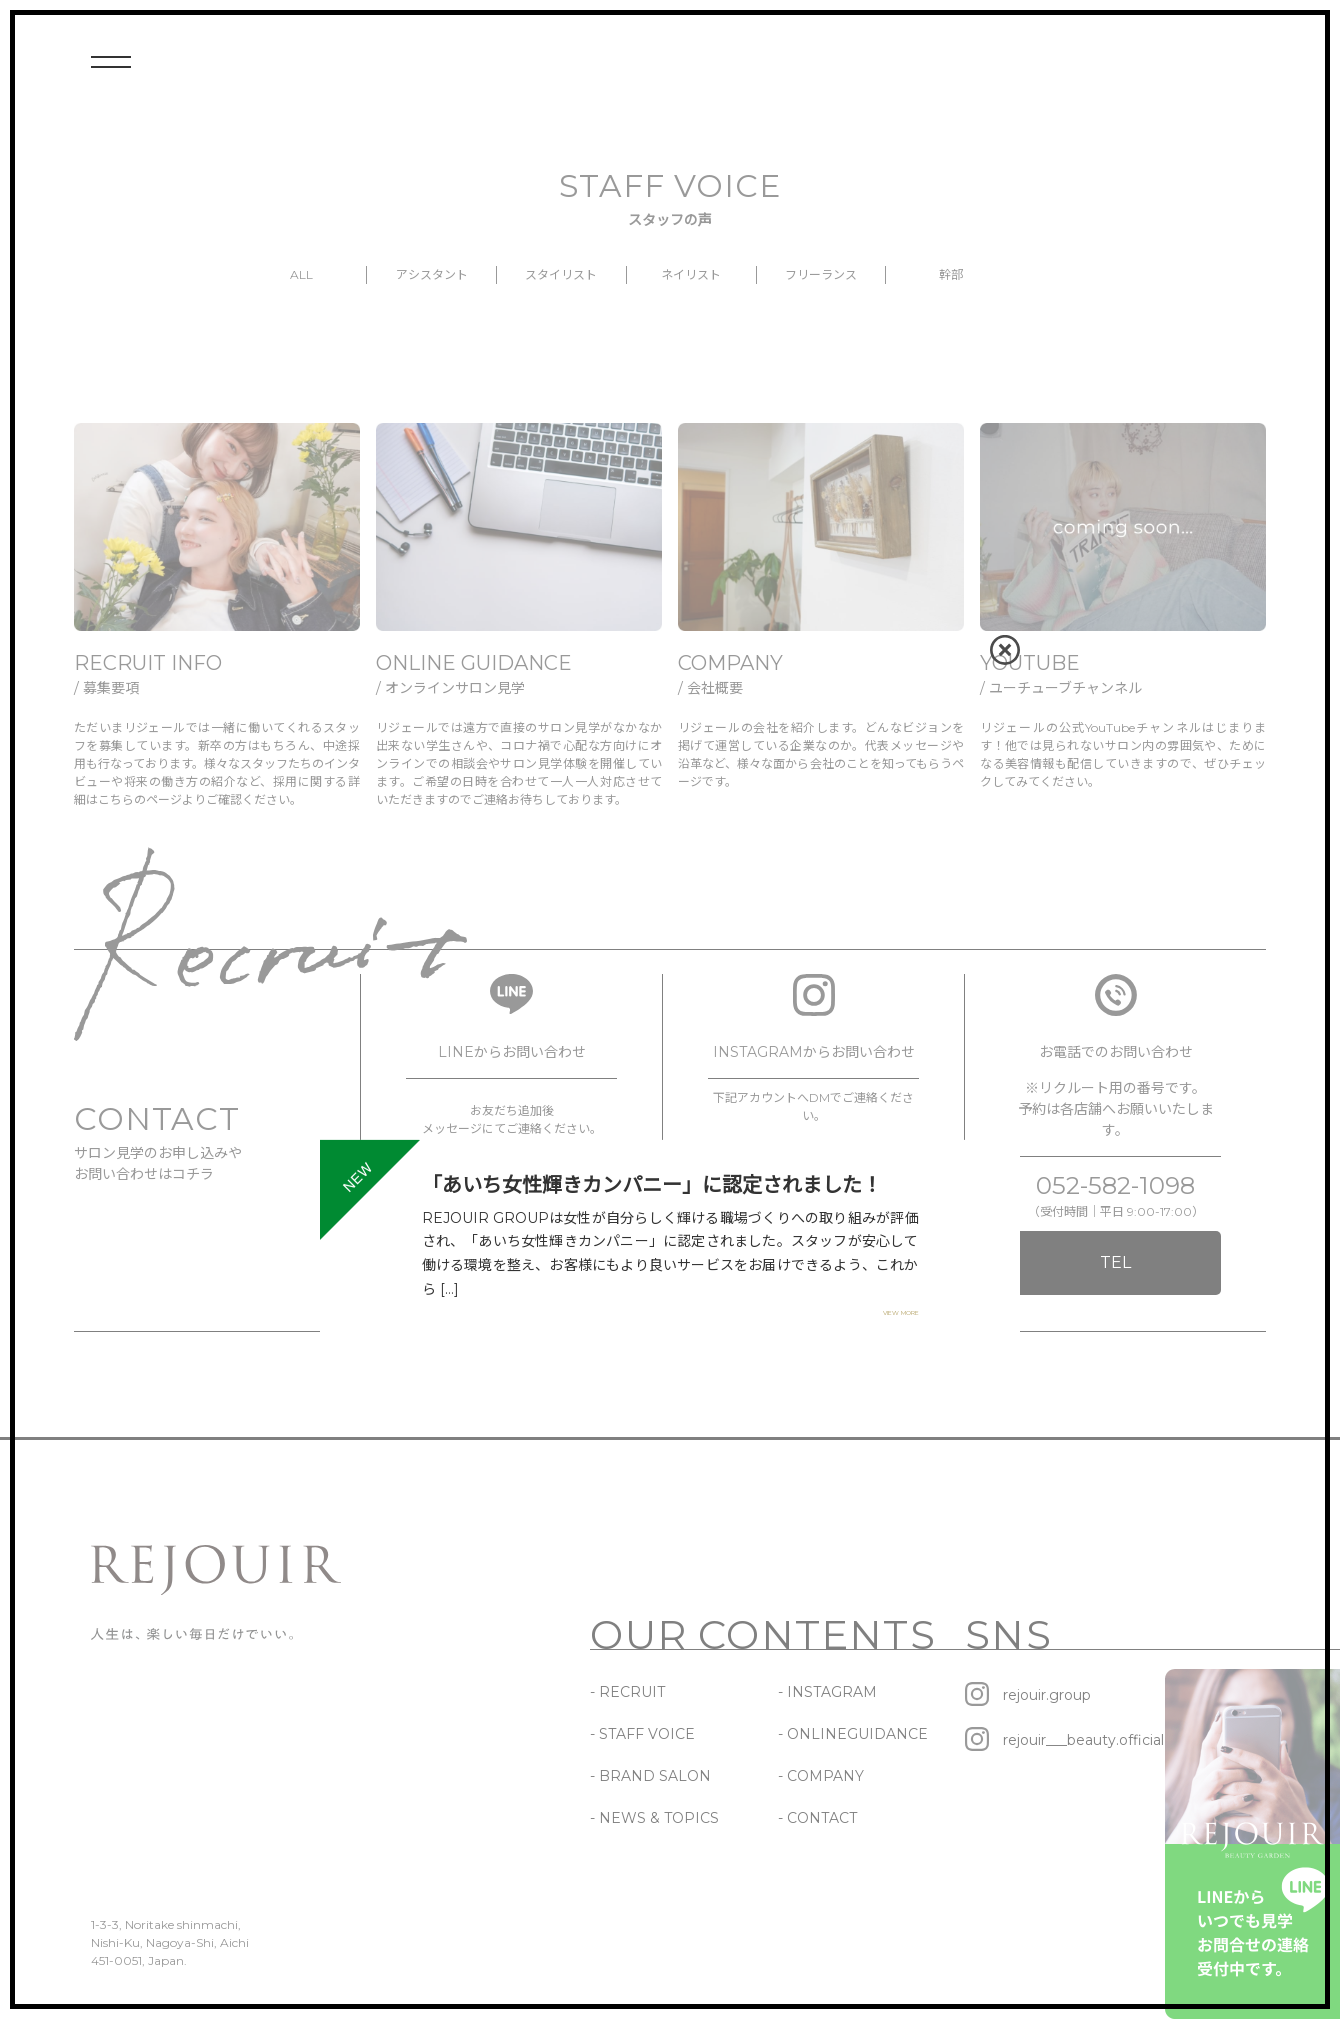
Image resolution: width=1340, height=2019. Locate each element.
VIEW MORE (901, 1313)
